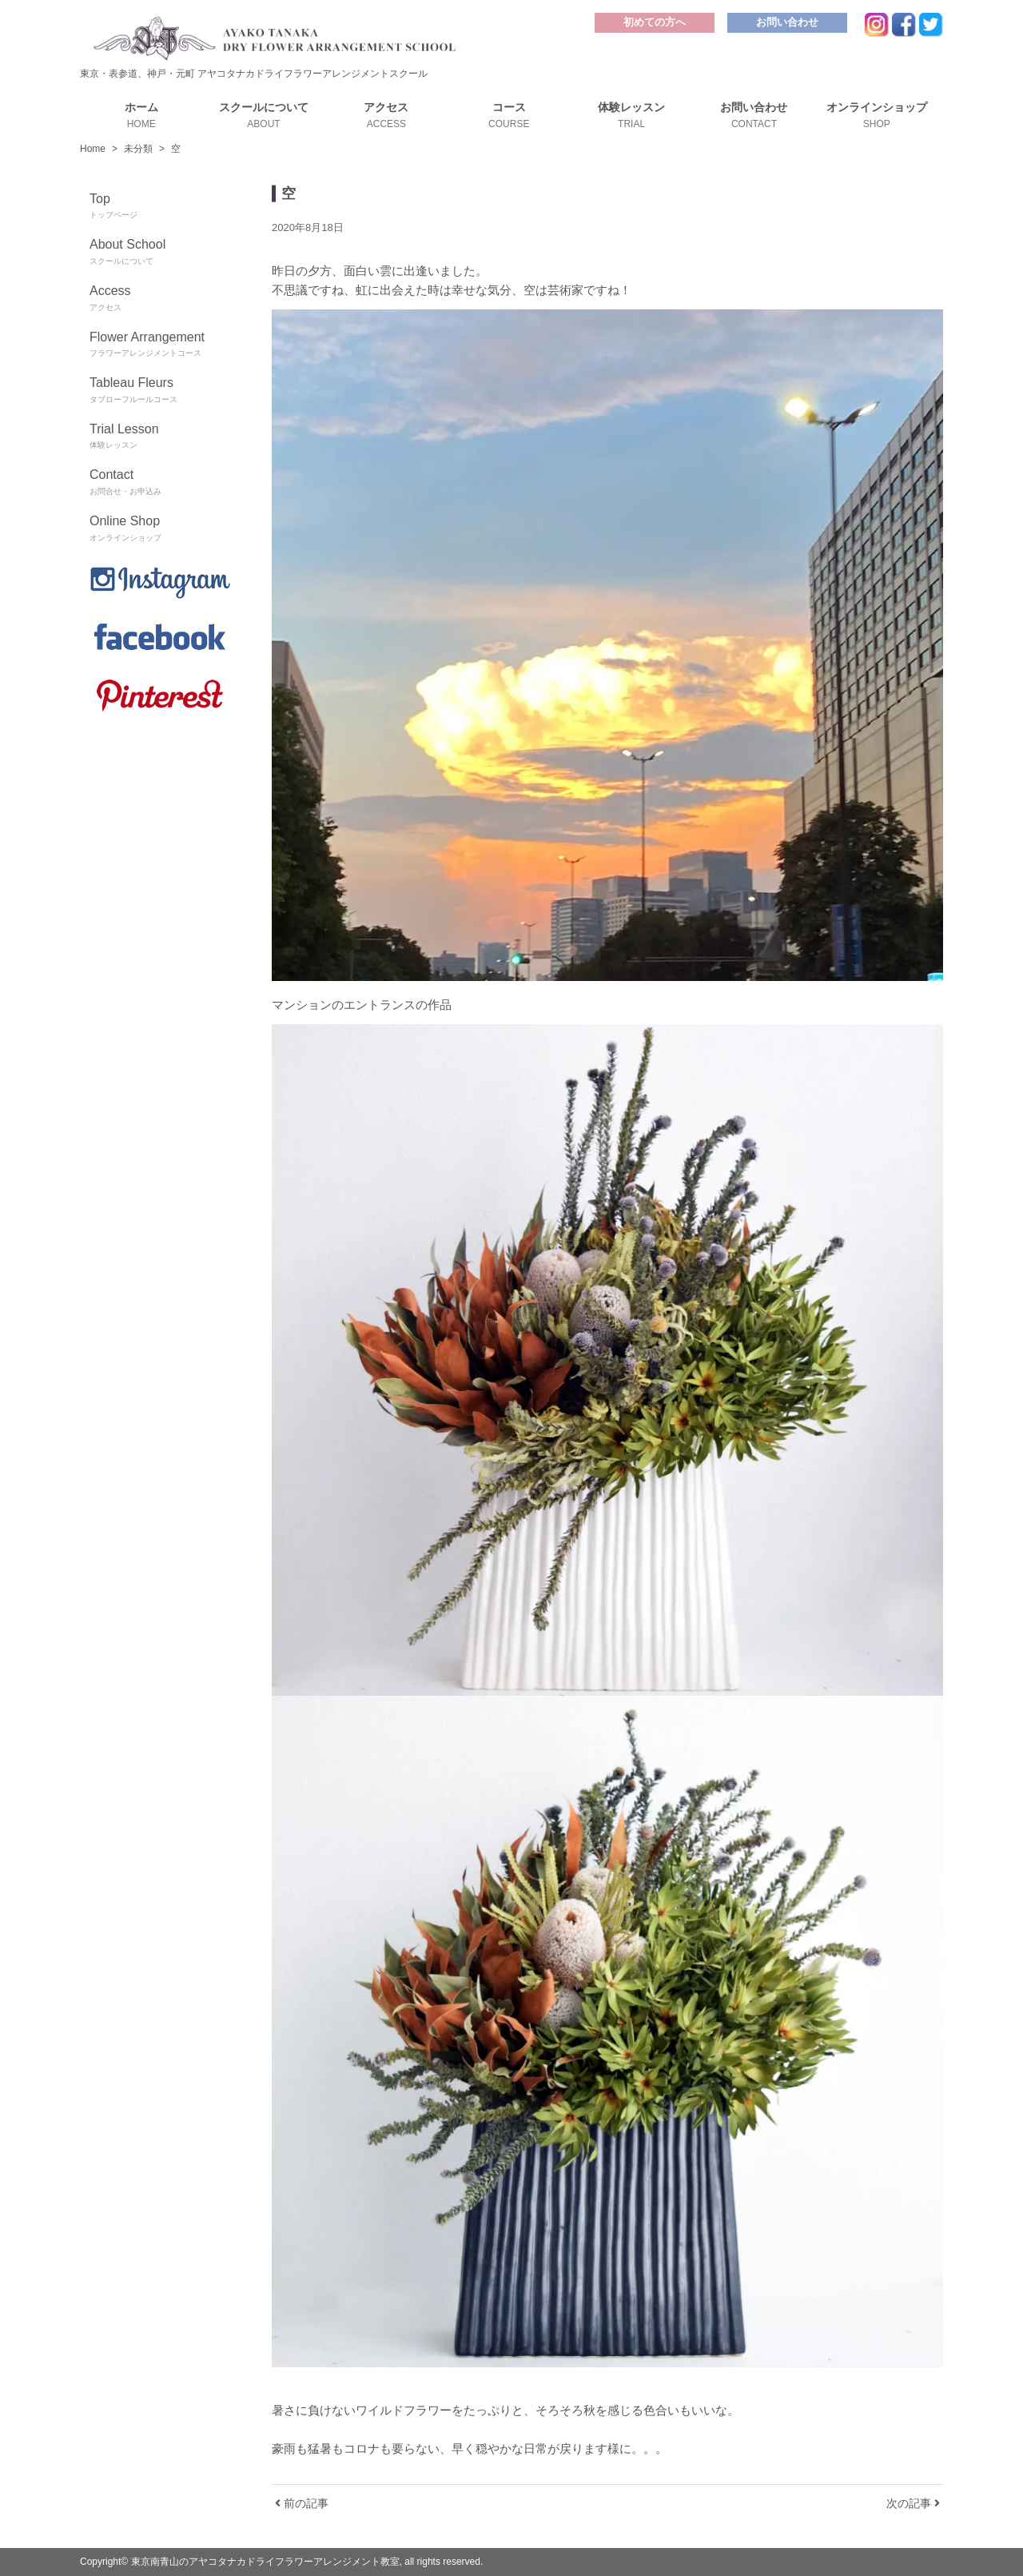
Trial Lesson (161, 437)
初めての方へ (654, 22)
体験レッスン (631, 115)
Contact (161, 483)
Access (161, 299)
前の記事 (301, 2503)
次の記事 (913, 2503)
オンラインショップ (876, 115)
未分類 (138, 148)
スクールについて (263, 115)
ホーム (141, 115)
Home (92, 148)
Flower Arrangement (161, 345)
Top (161, 207)
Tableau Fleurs (161, 391)
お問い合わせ (787, 22)
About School (161, 252)
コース (509, 115)
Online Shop (161, 529)
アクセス (386, 115)
